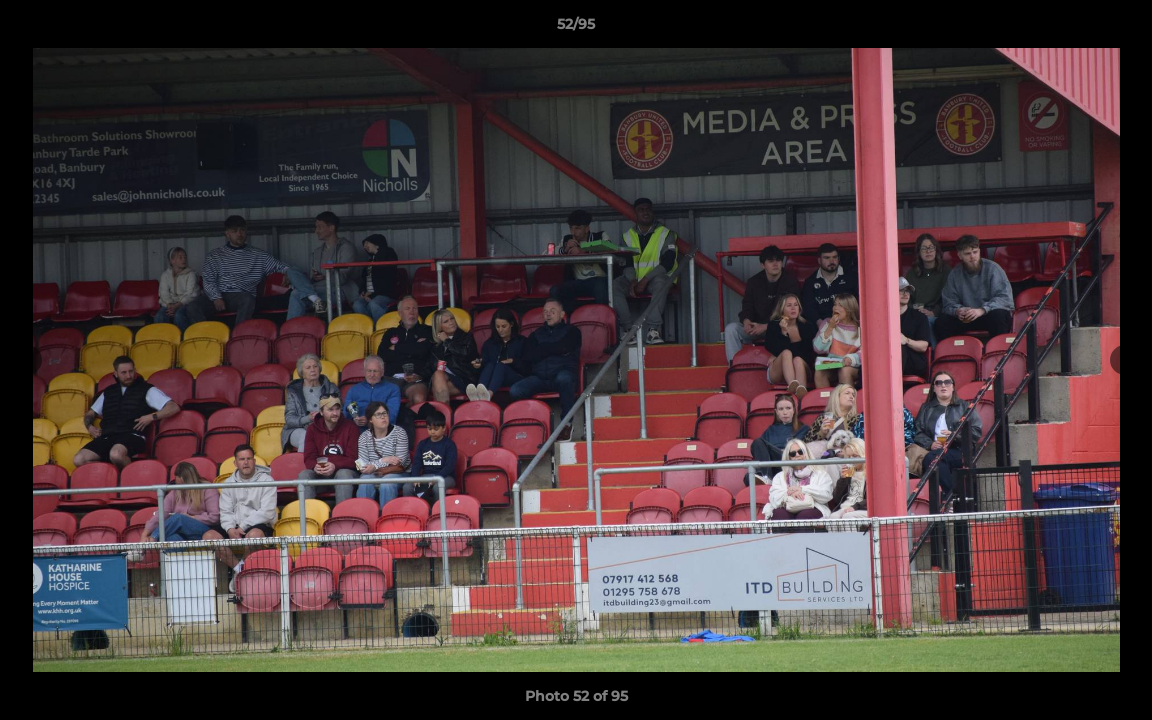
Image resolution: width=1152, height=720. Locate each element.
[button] (1116, 29)
